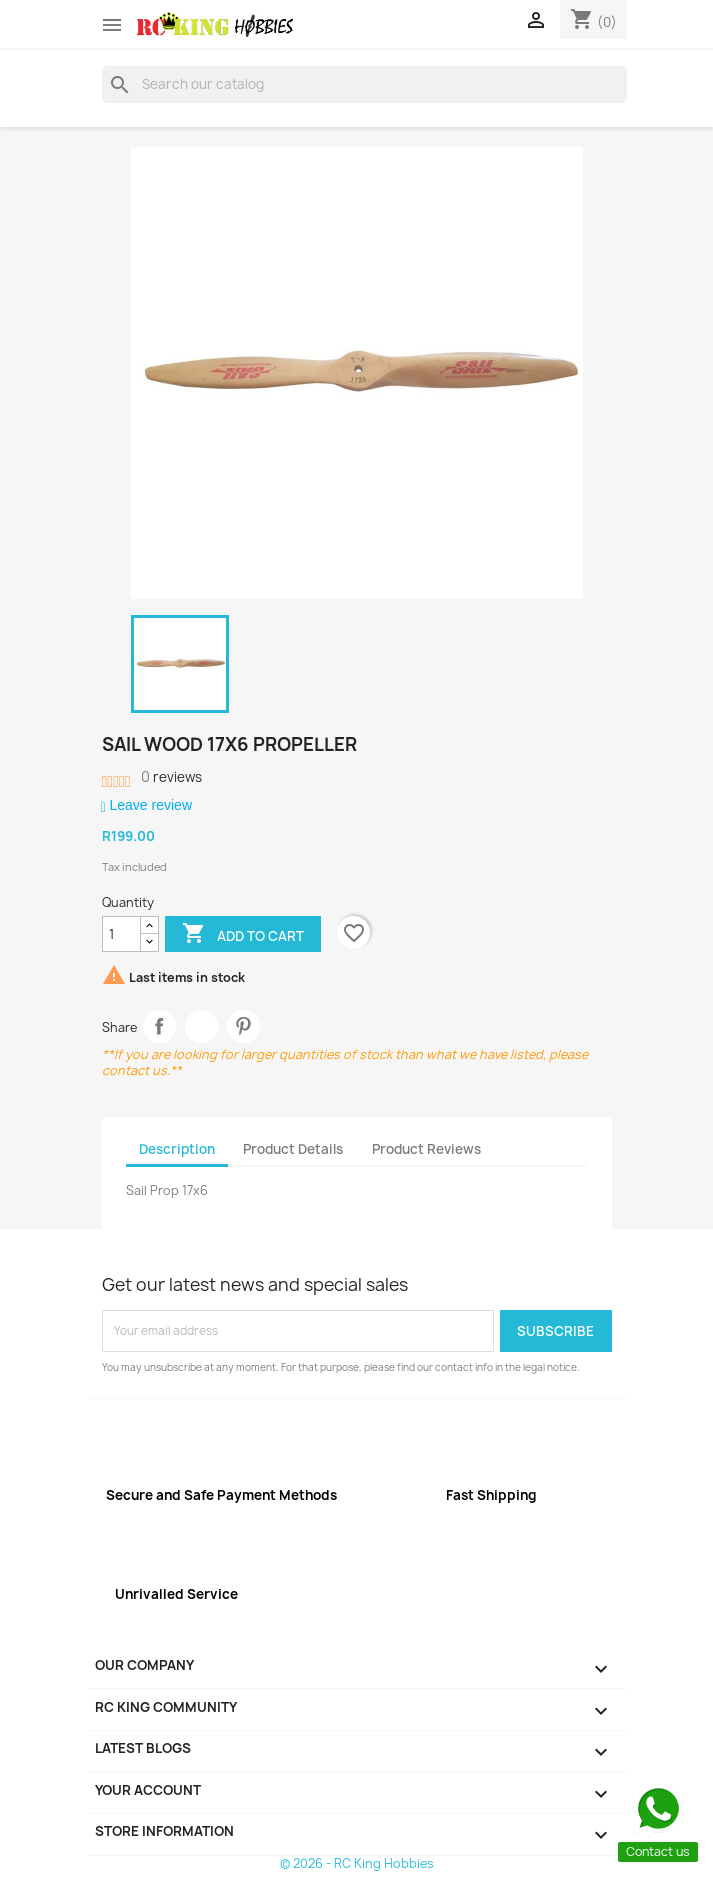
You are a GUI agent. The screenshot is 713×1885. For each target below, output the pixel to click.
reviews (171, 777)
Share (159, 1026)
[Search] (364, 84)
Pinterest (243, 1026)
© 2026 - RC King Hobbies (357, 1863)
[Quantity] (121, 934)
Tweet (201, 1026)
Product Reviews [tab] (426, 1149)
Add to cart (243, 935)
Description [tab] (177, 1149)
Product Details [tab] (293, 1149)
